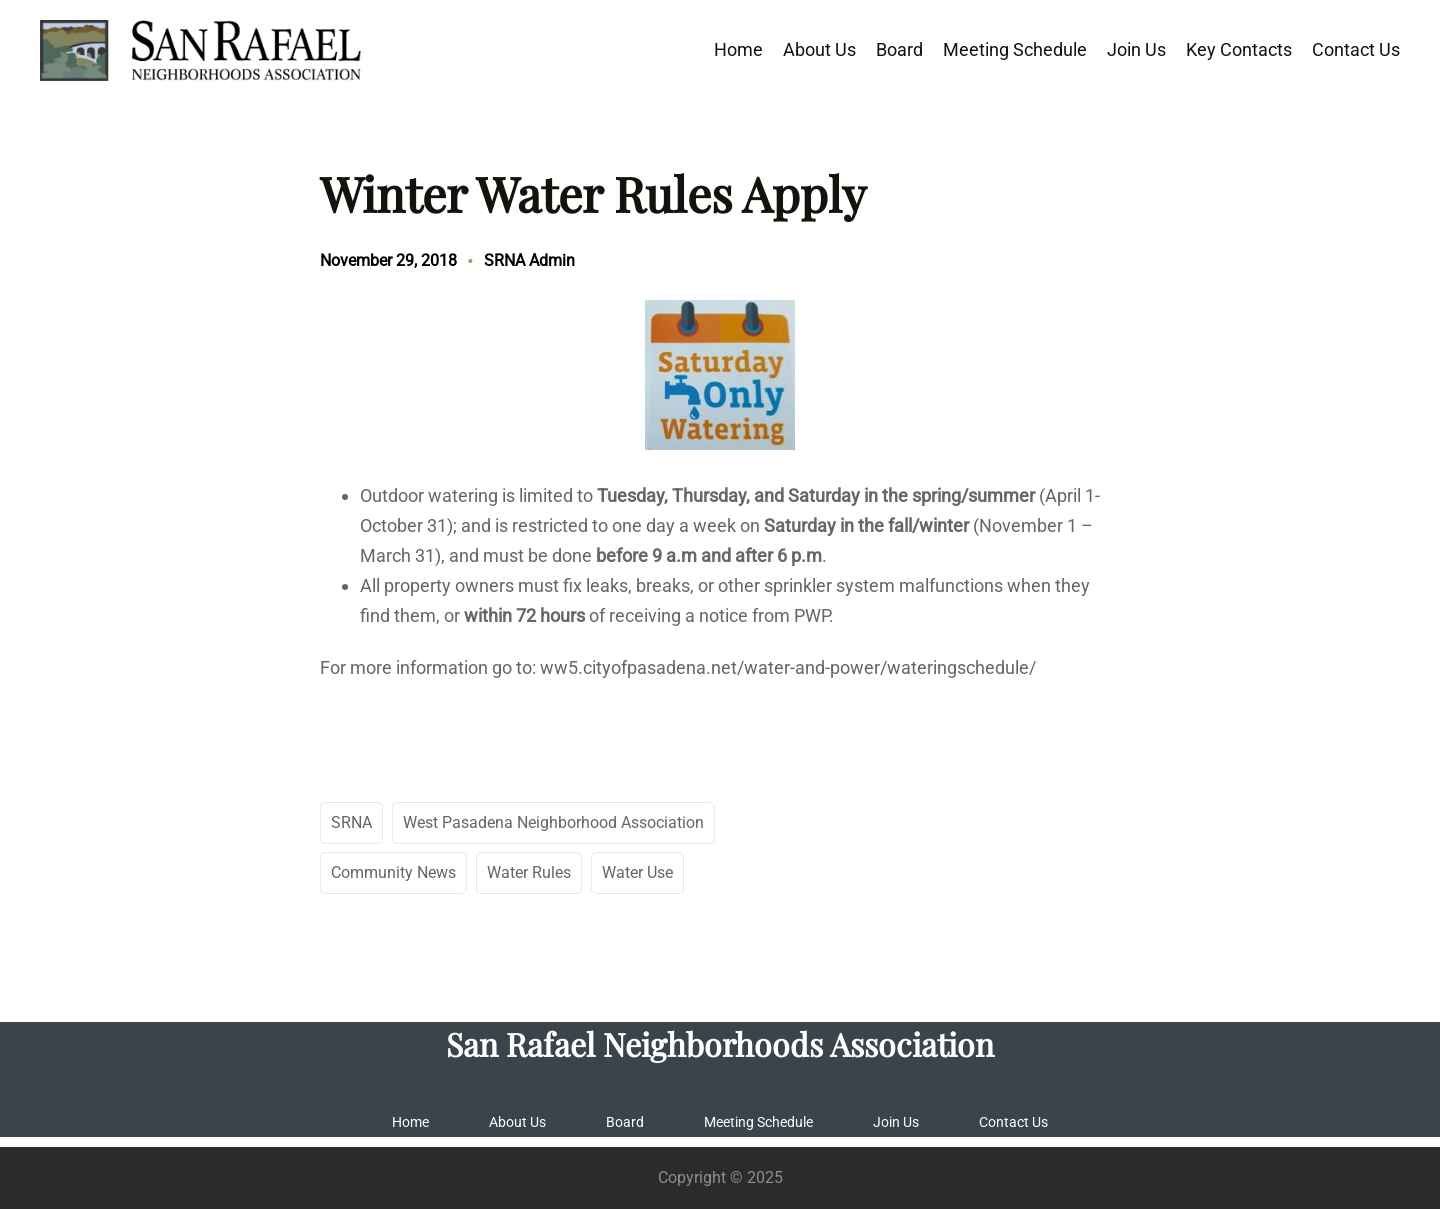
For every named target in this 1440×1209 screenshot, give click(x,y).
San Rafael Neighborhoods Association (720, 1043)
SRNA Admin (529, 260)
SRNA (351, 822)
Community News (393, 872)
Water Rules (529, 872)
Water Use (637, 872)
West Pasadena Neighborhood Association (553, 822)
